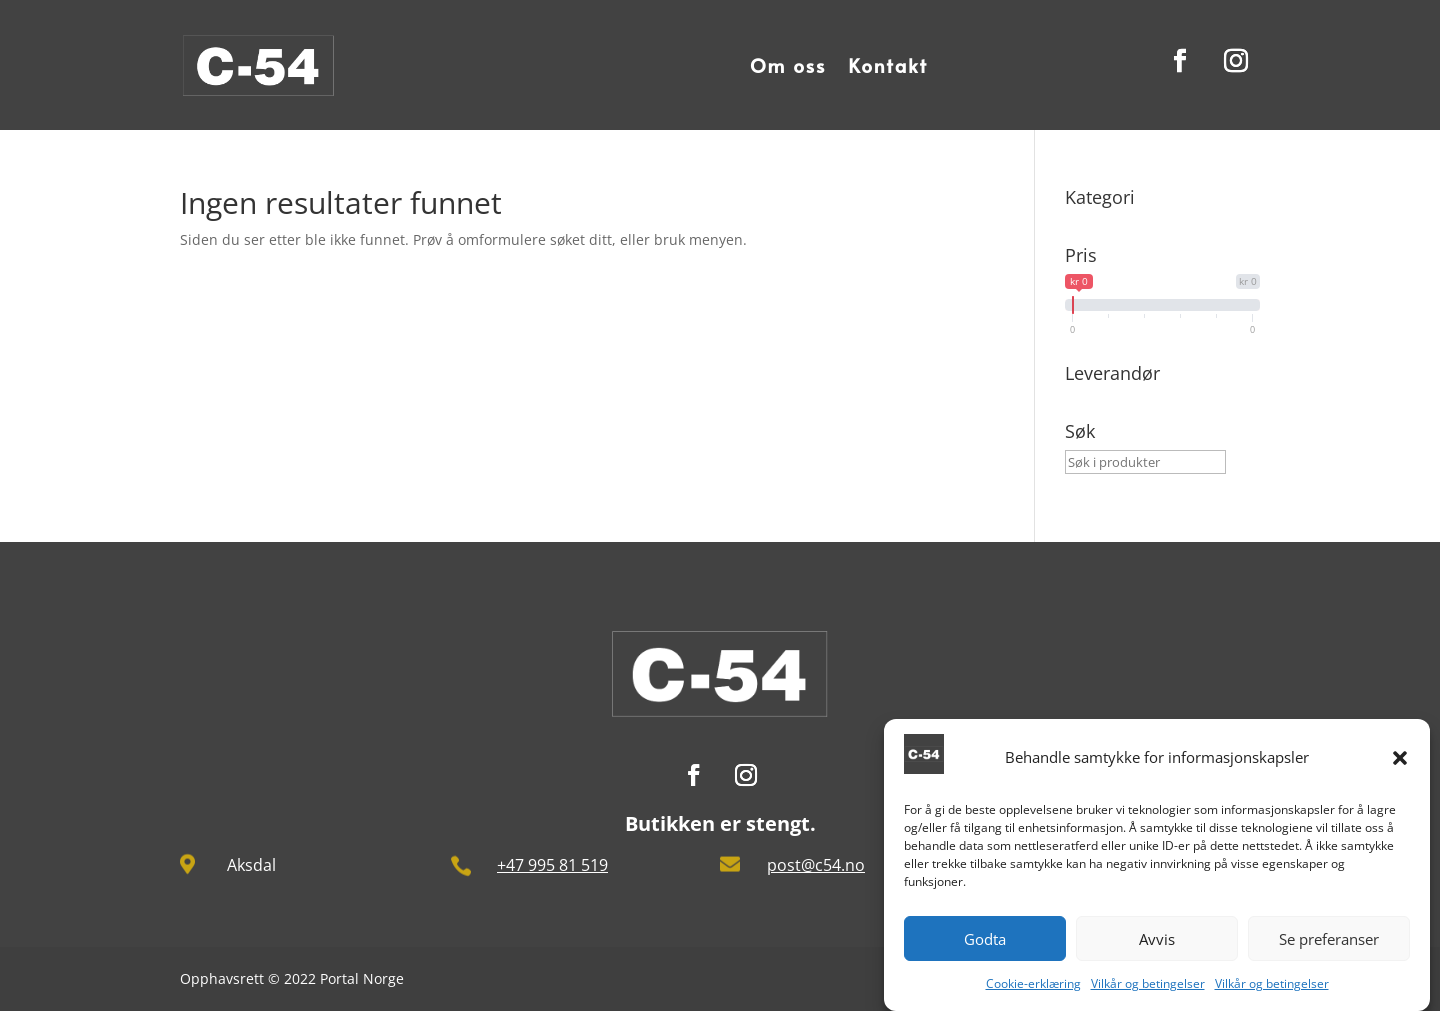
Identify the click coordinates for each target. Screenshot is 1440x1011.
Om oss (788, 65)
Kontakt (888, 65)
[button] (1400, 764)
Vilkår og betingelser (1148, 990)
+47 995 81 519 (552, 865)
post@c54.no (816, 865)
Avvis (1157, 945)
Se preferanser (1329, 945)
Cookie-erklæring (1033, 990)
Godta (985, 945)
